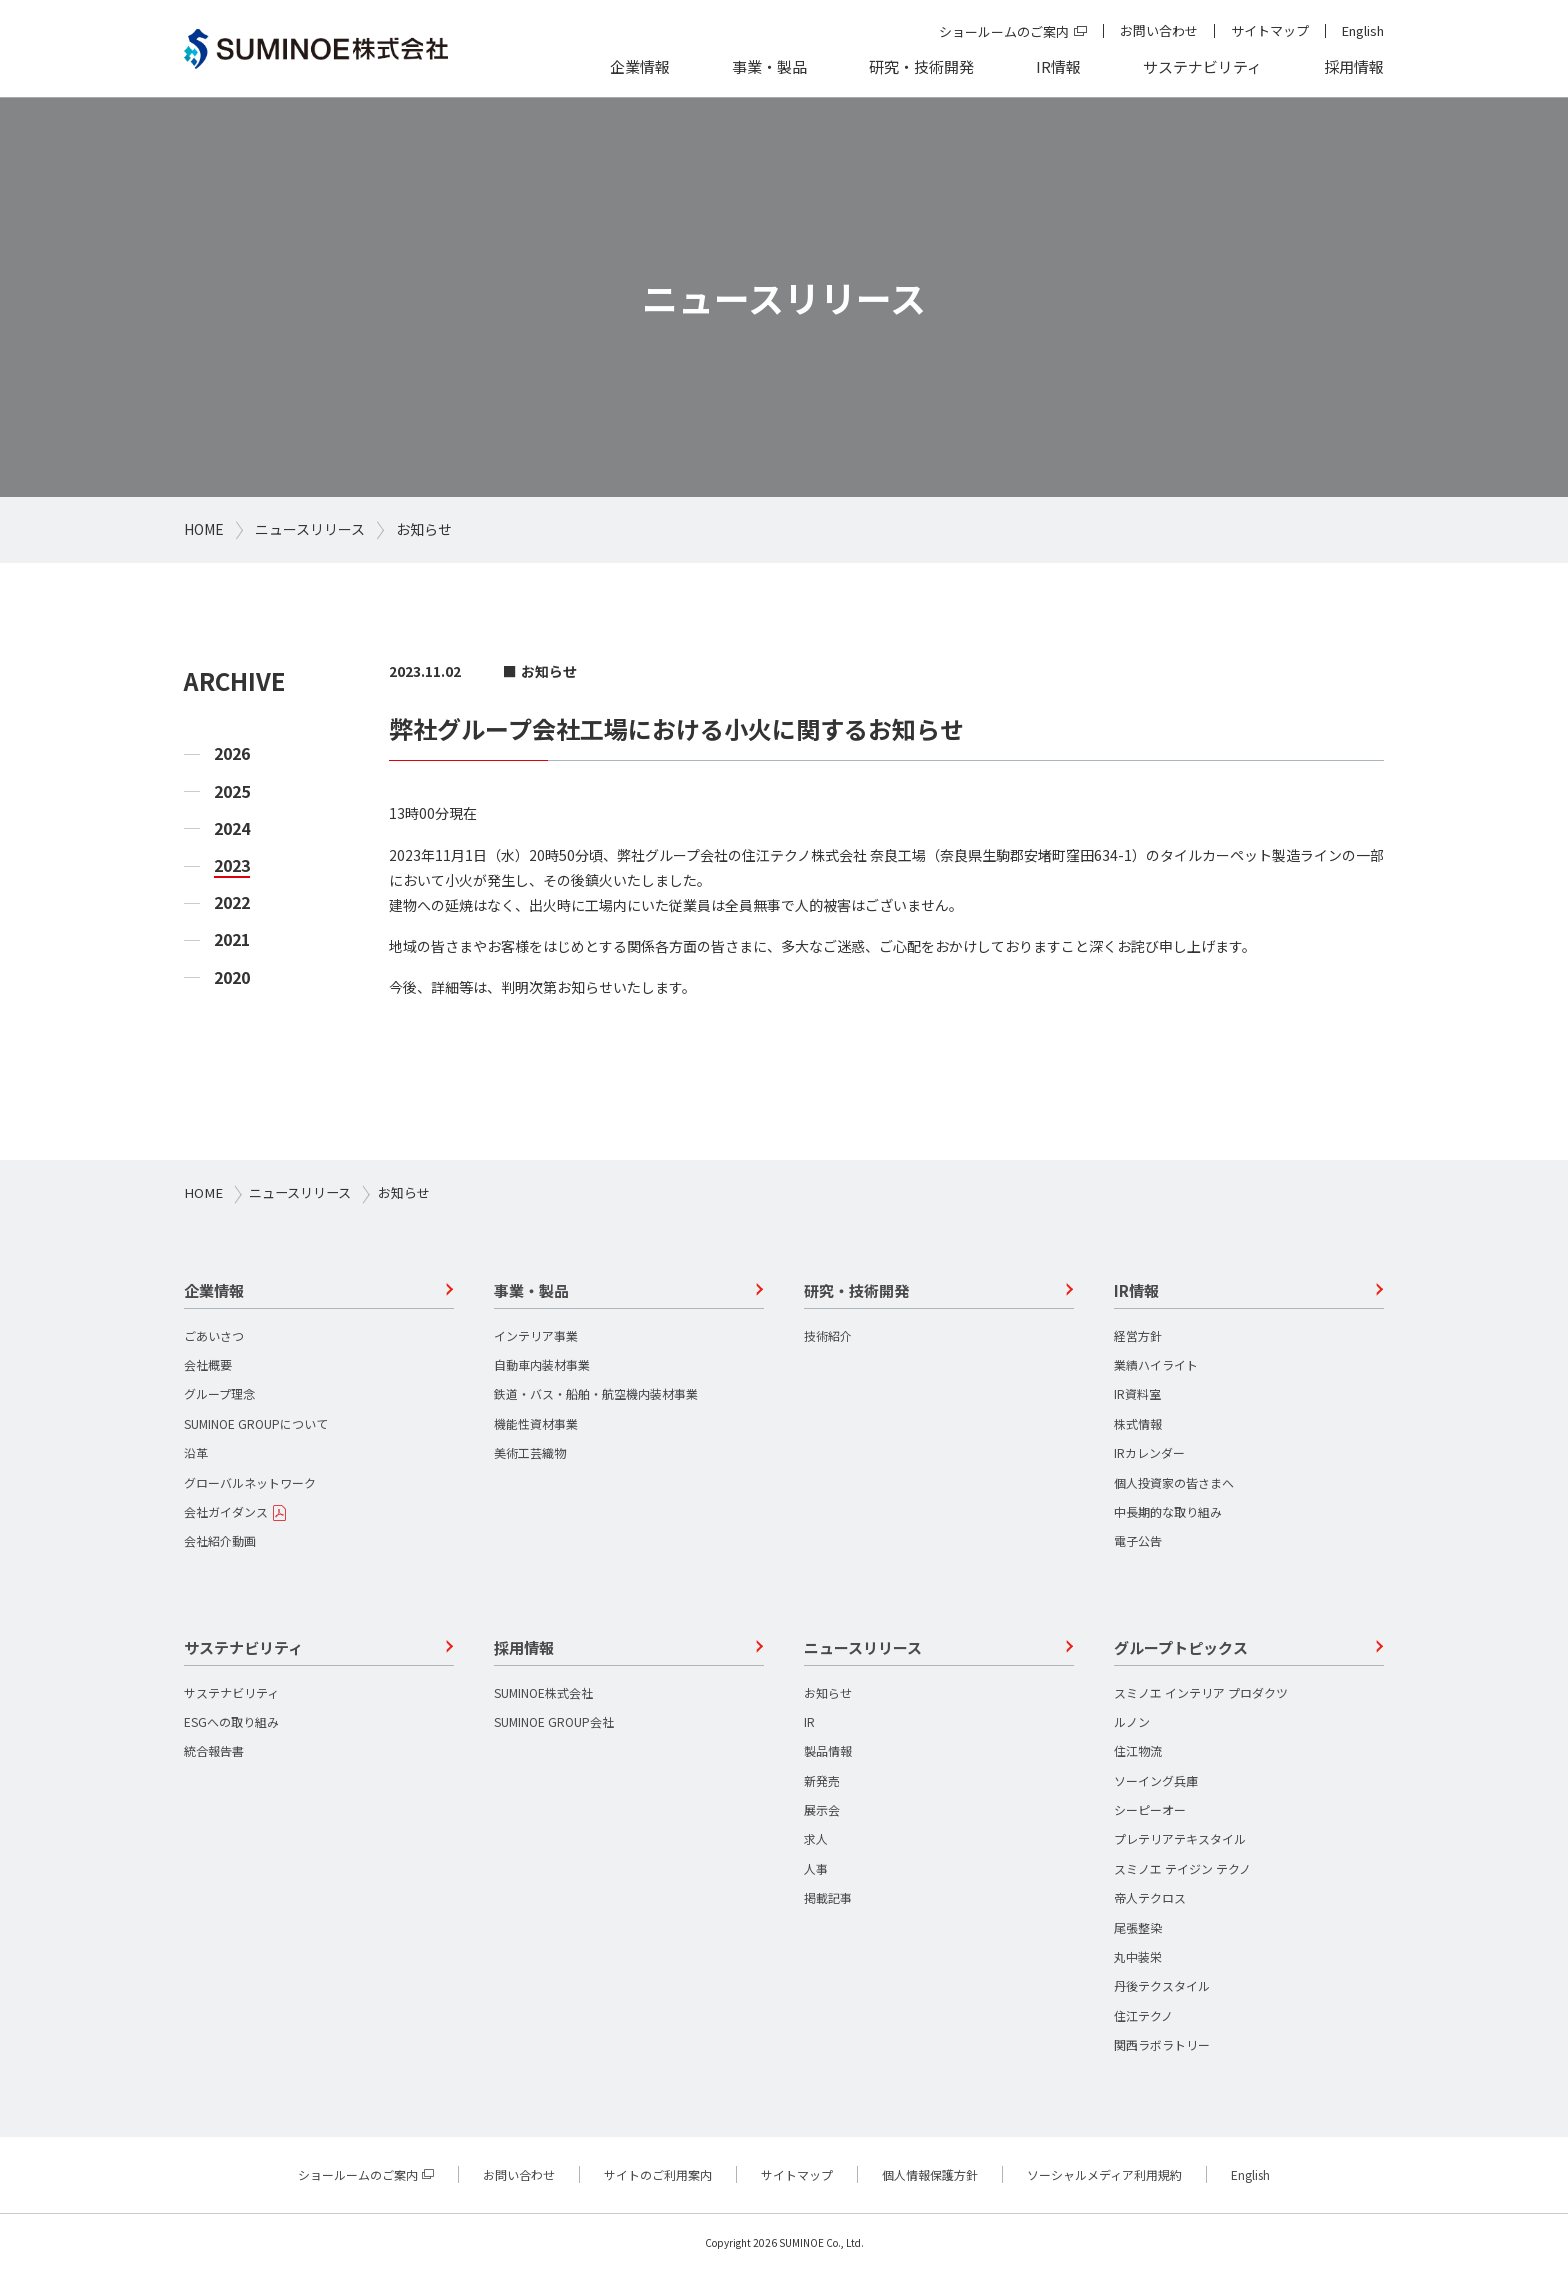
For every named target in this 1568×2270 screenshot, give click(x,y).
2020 (232, 977)
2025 (232, 791)
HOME (204, 529)
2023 (232, 865)
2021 (232, 939)
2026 (232, 753)
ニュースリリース (310, 529)
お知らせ (424, 529)
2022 (232, 902)
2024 (232, 828)
